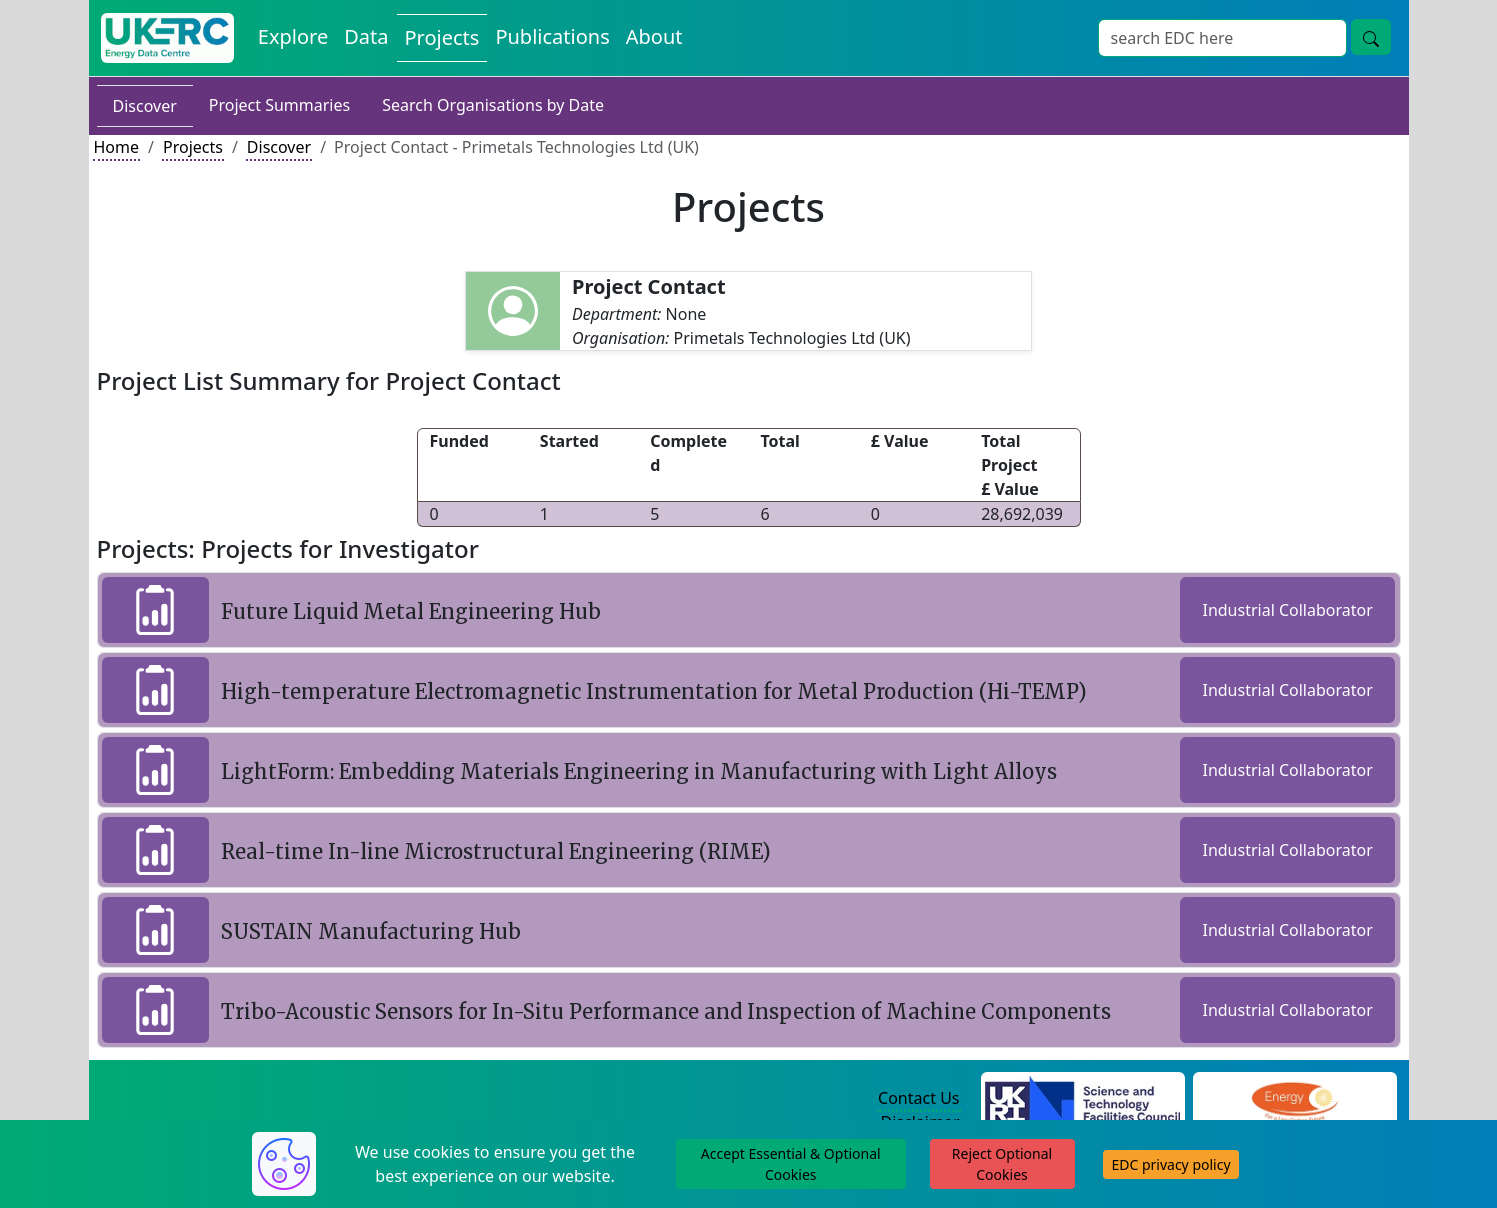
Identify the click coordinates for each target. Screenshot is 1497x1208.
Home (117, 147)
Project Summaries (279, 105)
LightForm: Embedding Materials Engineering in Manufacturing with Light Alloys (639, 771)
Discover (145, 106)
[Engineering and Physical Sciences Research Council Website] (1294, 1099)
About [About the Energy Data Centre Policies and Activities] (654, 36)
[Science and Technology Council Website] (1082, 1099)
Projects (193, 147)
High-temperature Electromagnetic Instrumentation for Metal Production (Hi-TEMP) (654, 691)
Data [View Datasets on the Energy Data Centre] (366, 36)
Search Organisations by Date (493, 105)
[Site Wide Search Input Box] (1222, 38)
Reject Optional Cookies (1002, 1164)
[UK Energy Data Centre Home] (167, 38)
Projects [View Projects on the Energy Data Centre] (442, 37)
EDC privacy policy (1170, 1164)
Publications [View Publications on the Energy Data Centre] (552, 36)
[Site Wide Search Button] (1371, 37)
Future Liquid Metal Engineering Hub (411, 611)
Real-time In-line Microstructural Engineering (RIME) (496, 851)
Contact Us (918, 1098)
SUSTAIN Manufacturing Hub (371, 931)
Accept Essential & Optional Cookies (791, 1164)
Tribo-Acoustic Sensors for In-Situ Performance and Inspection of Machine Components (666, 1011)
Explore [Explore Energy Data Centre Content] (293, 36)
